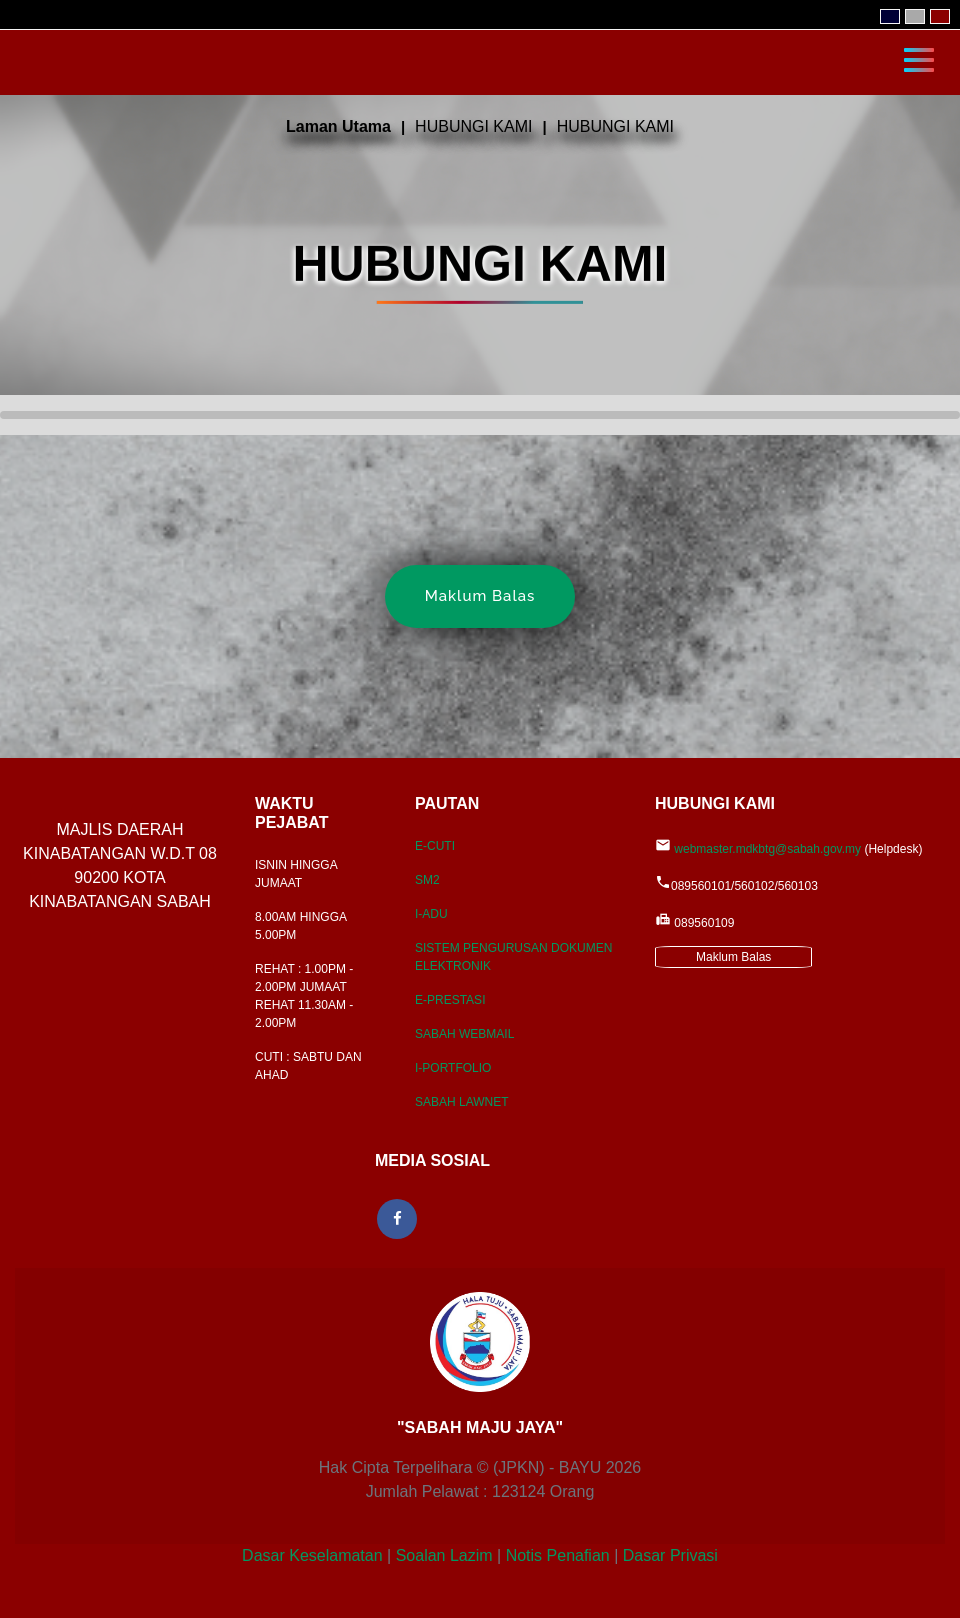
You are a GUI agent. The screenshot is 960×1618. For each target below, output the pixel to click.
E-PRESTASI (450, 1000)
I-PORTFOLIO (453, 1068)
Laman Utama (338, 126)
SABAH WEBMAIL (464, 1034)
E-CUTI (435, 846)
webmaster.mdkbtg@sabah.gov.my (767, 849)
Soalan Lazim (444, 1555)
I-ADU (431, 914)
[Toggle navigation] (919, 58)
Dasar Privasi (670, 1555)
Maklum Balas (480, 596)
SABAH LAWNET (462, 1102)
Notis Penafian (558, 1555)
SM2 (427, 880)
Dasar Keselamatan (312, 1555)
